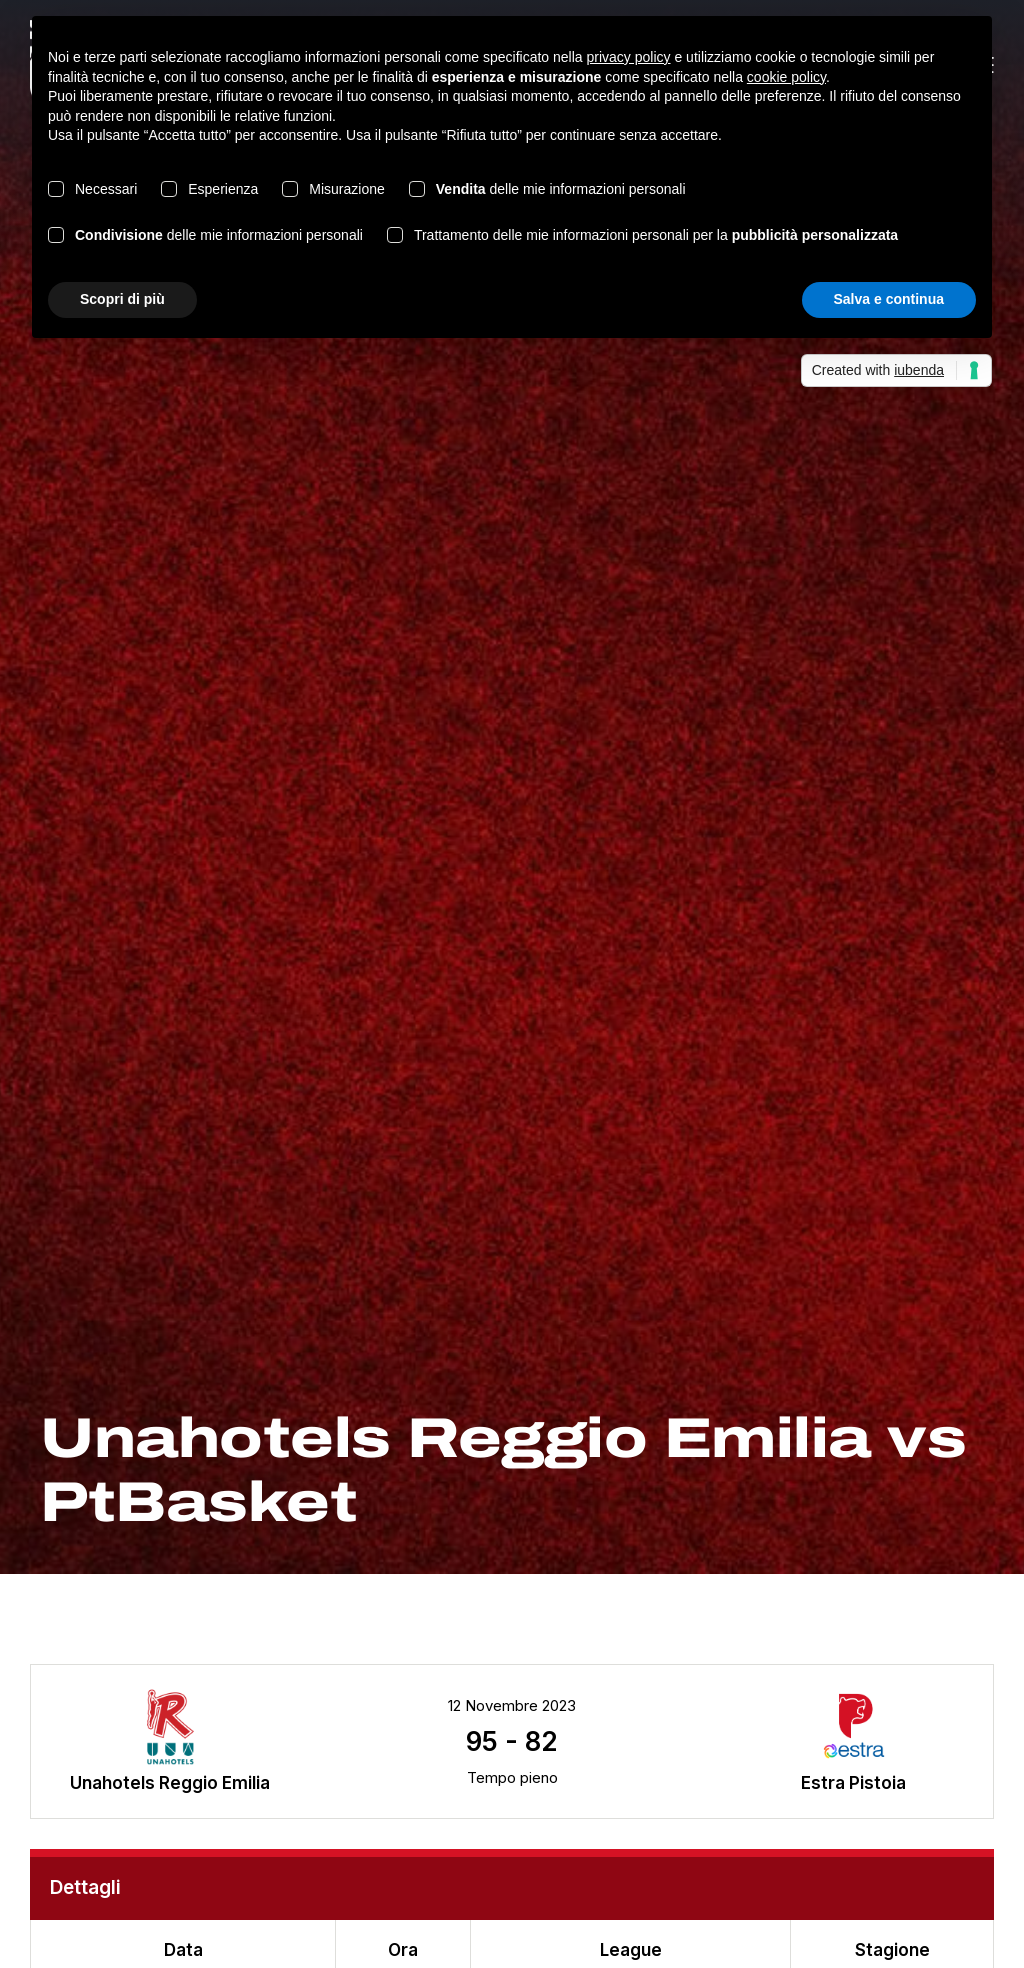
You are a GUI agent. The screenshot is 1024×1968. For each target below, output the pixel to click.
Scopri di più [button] (122, 299)
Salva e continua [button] (889, 299)
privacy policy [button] (629, 57)
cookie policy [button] (786, 77)
